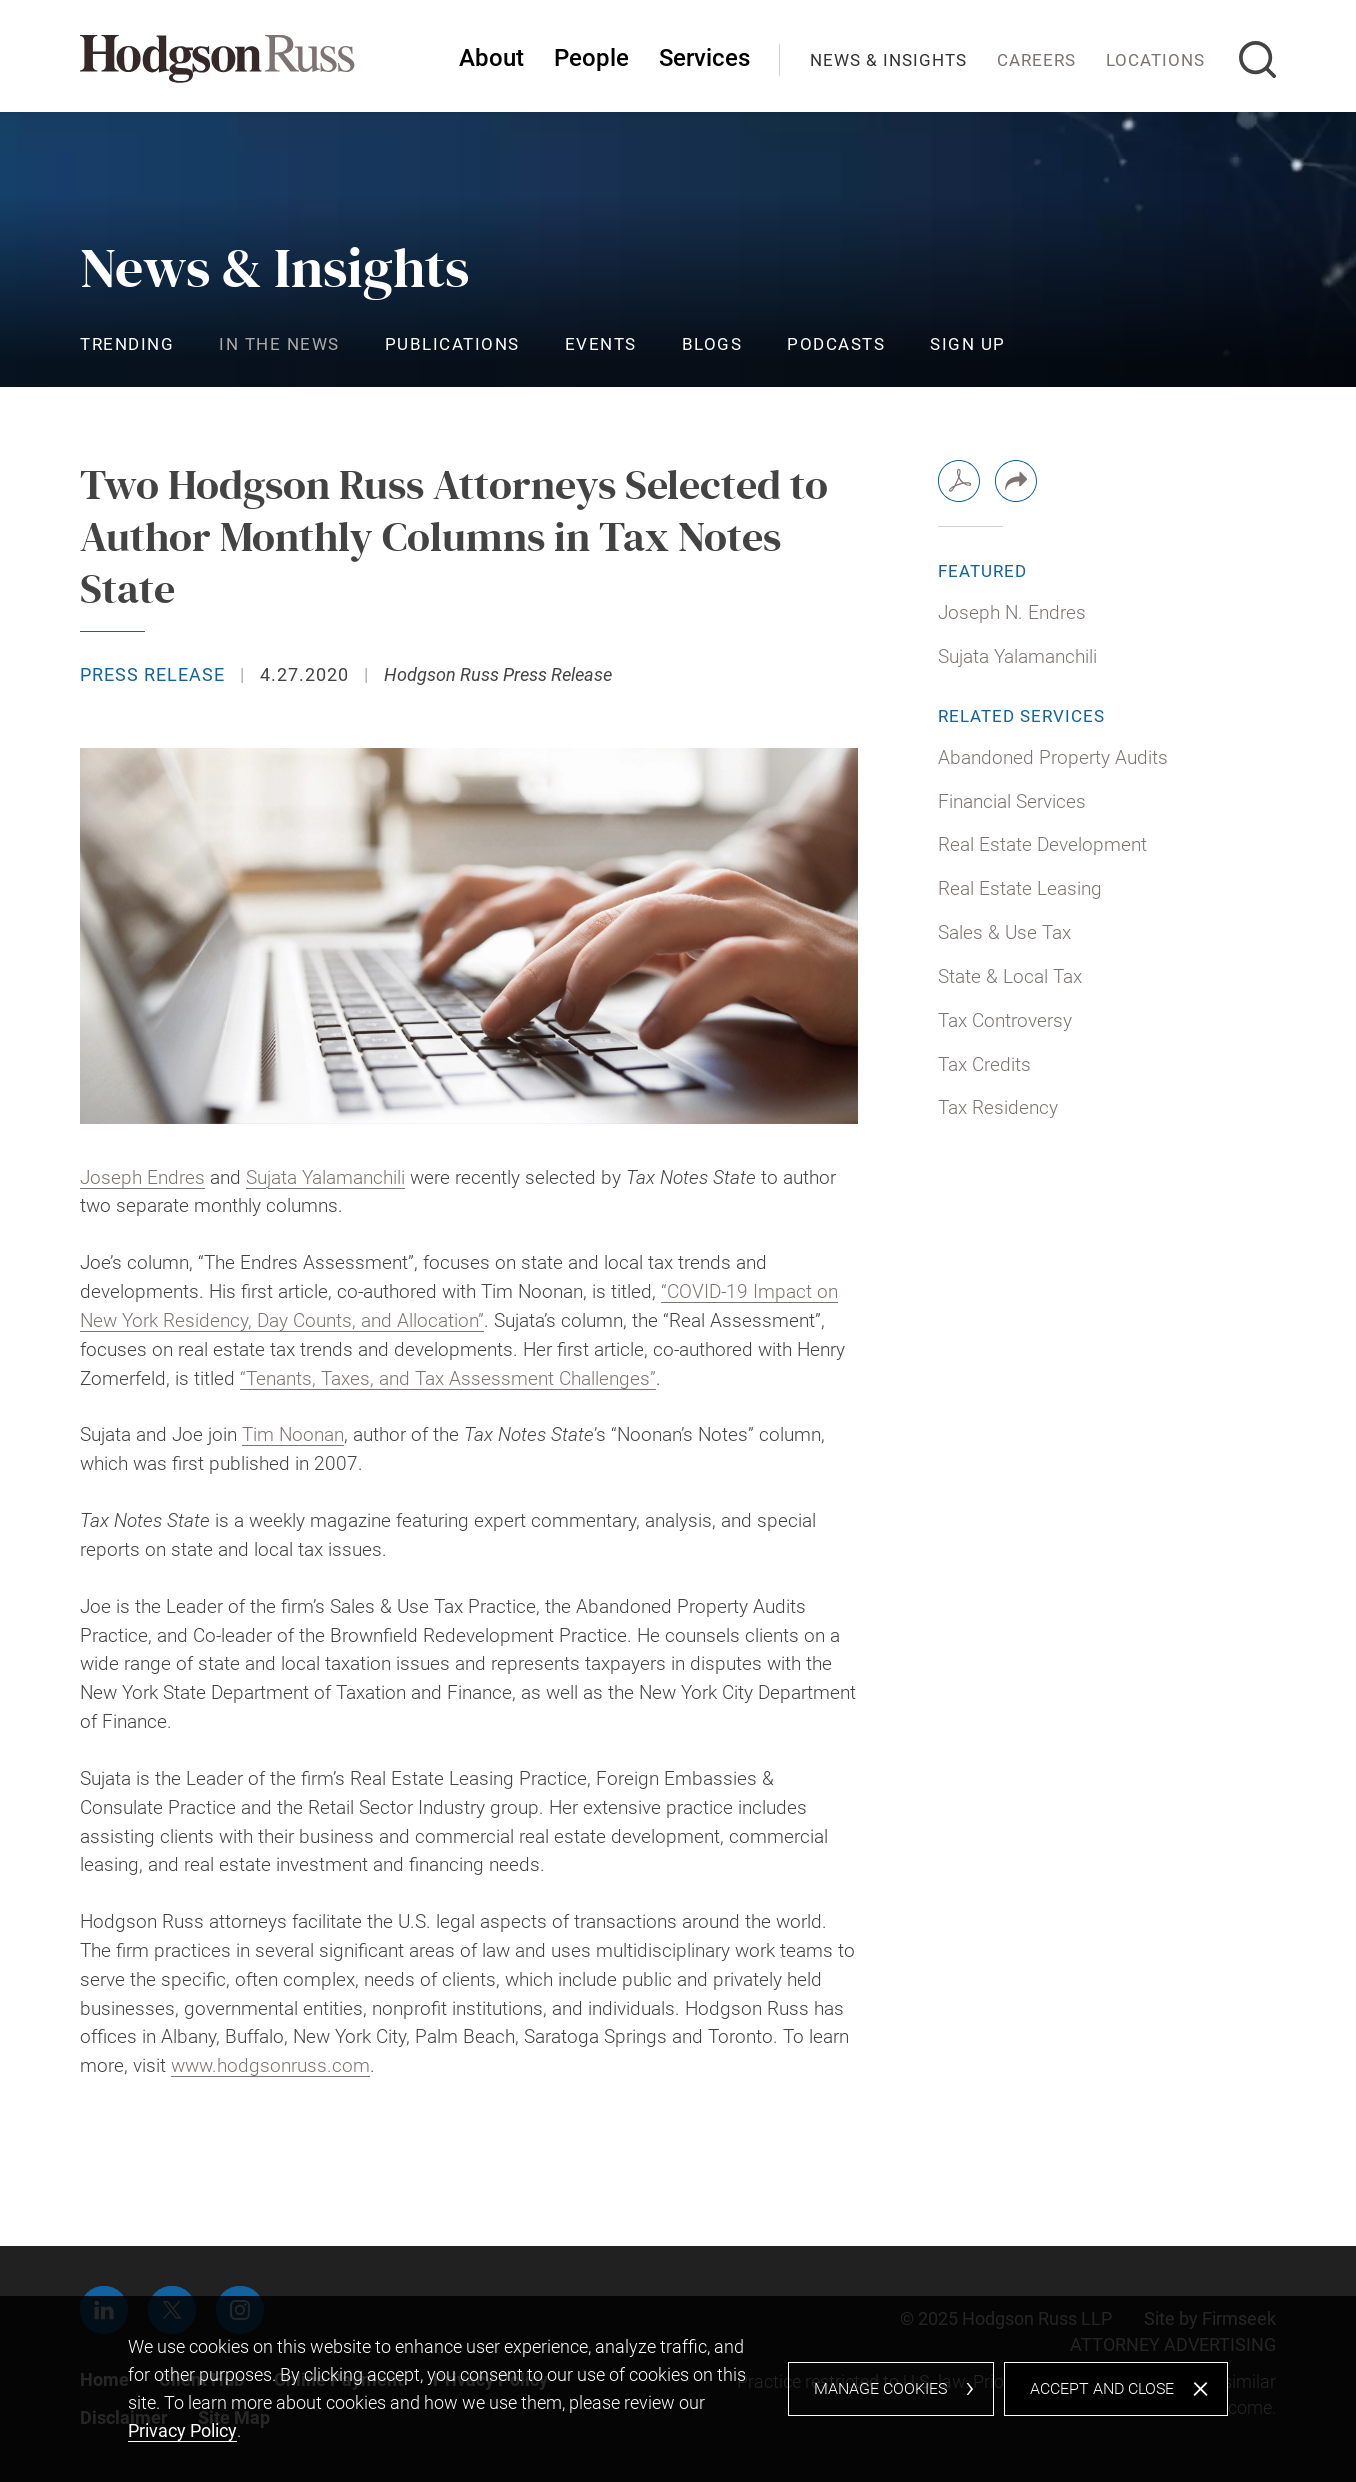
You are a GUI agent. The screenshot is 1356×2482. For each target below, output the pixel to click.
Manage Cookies (880, 2388)
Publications (452, 344)
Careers (1036, 60)
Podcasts (836, 344)
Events (601, 344)
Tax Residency (998, 1107)
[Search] (1257, 59)
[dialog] (678, 2389)
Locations (1155, 60)
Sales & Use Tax (1004, 932)
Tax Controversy (1005, 1020)
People (591, 58)
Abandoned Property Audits (1053, 757)
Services (704, 58)
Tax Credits (984, 1064)
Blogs (712, 344)
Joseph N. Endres (1012, 612)
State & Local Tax (1010, 976)
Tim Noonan (293, 1434)
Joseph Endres (142, 1177)
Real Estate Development (1042, 844)
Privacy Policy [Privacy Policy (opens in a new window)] (182, 2430)
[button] (1016, 481)
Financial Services (1012, 801)
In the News (279, 344)
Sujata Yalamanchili (325, 1177)
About (491, 58)
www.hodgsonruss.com (270, 2065)
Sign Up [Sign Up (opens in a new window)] (968, 344)
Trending (127, 344)
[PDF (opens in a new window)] (959, 481)
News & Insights (888, 60)
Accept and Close (1102, 2388)
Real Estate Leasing (1020, 888)
